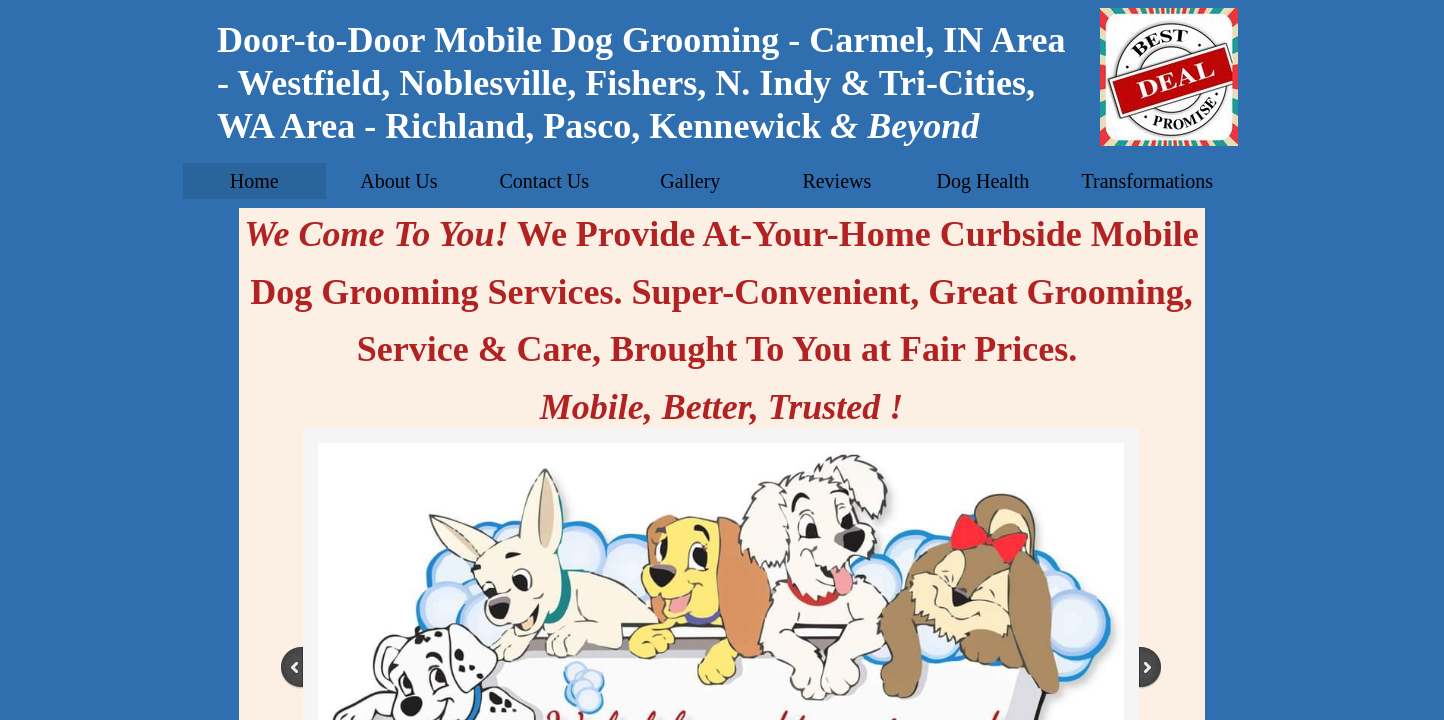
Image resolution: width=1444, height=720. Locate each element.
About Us (398, 181)
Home (254, 181)
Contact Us (544, 181)
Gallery (690, 181)
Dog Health (983, 181)
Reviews (836, 181)
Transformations (1146, 181)
